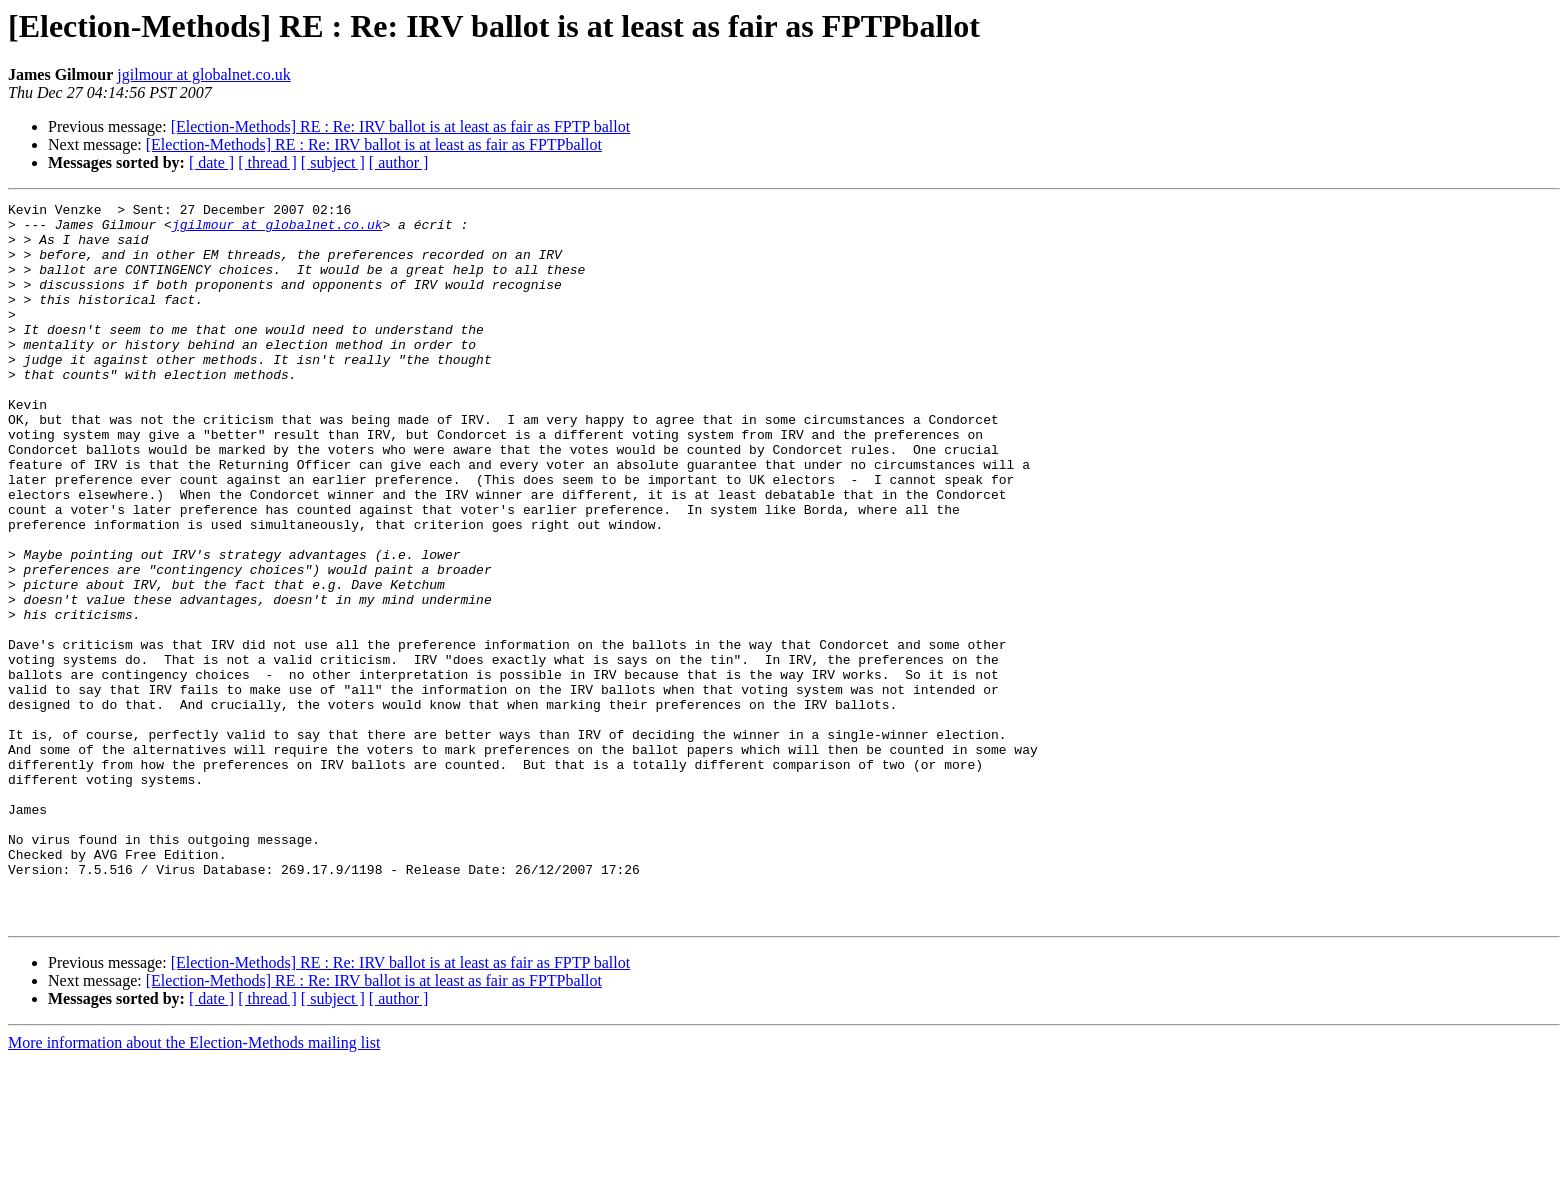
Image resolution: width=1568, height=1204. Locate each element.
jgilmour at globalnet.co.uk (203, 74)
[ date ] (211, 162)
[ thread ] (267, 162)
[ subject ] (333, 162)
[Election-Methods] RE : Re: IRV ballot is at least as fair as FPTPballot (374, 144)
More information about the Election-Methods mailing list (194, 1186)
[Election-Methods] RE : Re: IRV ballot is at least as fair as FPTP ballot (401, 126)
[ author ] (399, 162)
